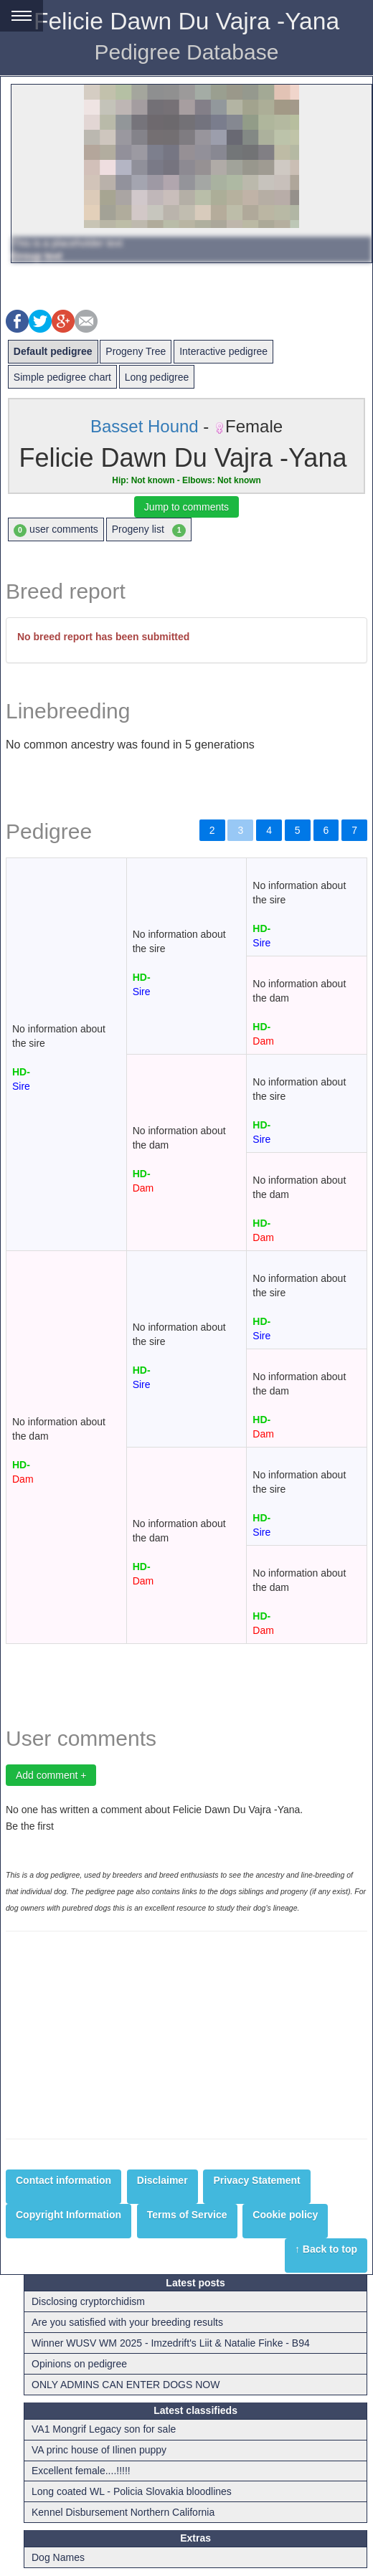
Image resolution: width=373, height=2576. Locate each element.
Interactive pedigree (223, 351)
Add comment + (51, 1775)
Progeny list (149, 529)
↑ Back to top (326, 2249)
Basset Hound (144, 426)
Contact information (63, 2180)
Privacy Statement (256, 2180)
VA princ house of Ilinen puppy (99, 2450)
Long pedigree (157, 377)
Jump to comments (186, 507)
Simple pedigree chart (62, 377)
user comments (56, 529)
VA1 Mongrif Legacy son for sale (104, 2429)
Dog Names (58, 2557)
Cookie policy (285, 2214)
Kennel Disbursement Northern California (123, 2512)
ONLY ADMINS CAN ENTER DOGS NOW (125, 2384)
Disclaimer (162, 2180)
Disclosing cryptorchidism (88, 2301)
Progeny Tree (135, 351)
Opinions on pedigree (79, 2364)
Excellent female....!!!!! (81, 2470)
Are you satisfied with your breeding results (127, 2322)
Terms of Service (187, 2214)
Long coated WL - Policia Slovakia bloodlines (132, 2491)
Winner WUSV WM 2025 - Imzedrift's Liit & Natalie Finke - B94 (171, 2343)
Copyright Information (68, 2214)
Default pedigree (53, 351)
